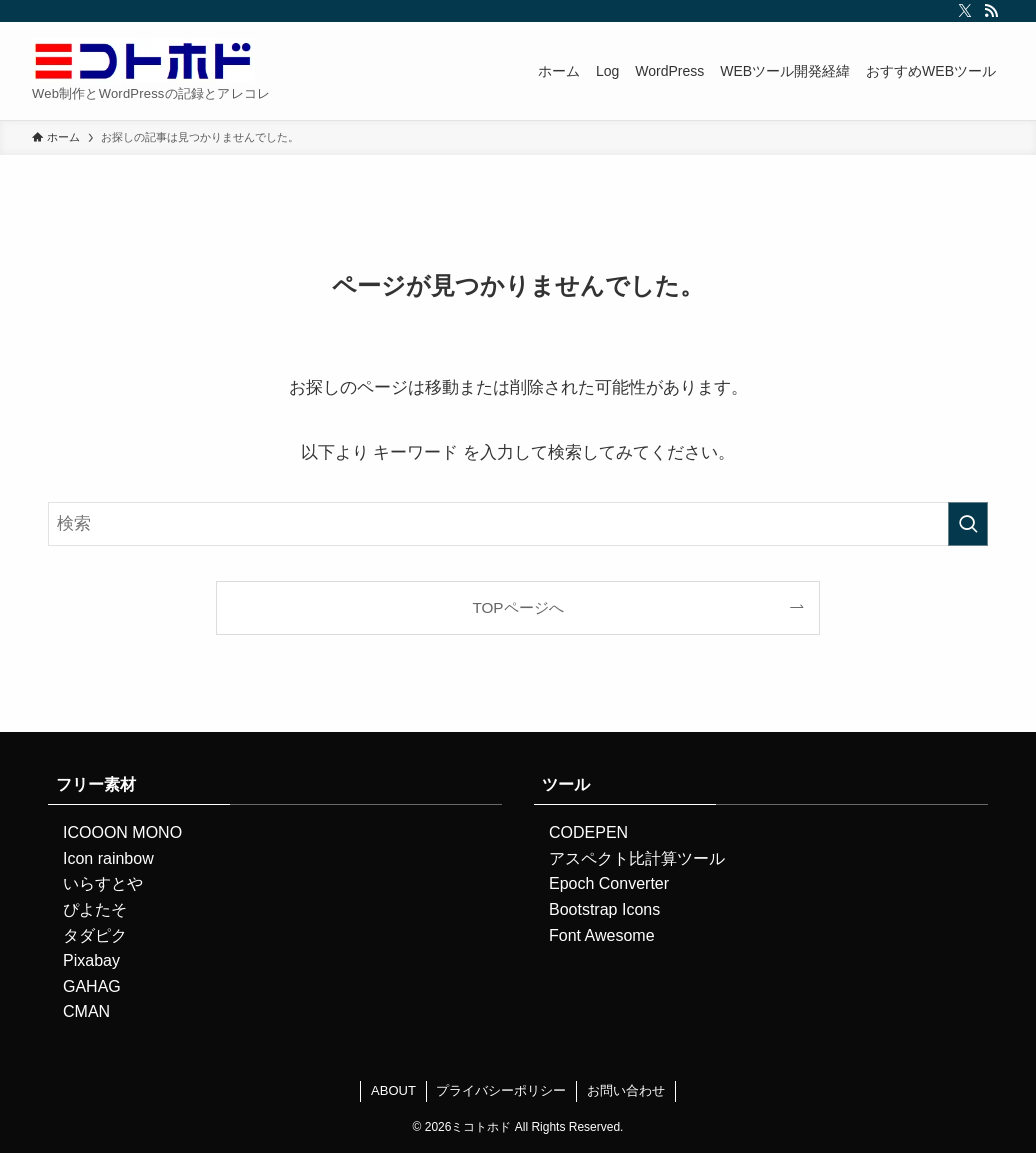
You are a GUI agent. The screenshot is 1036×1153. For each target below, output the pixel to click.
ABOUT (393, 1090)
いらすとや (103, 883)
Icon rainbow (108, 858)
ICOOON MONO (122, 832)
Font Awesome (602, 935)
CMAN (86, 1011)
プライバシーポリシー (501, 1090)
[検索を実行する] (968, 524)
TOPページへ (517, 607)
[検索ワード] (518, 524)
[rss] (991, 11)
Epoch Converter (609, 883)
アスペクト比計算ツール (637, 858)
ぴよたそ (95, 909)
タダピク (95, 935)
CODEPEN (588, 832)
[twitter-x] (965, 11)
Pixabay (91, 960)
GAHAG (92, 986)
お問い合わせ (626, 1090)
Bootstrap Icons (604, 909)
